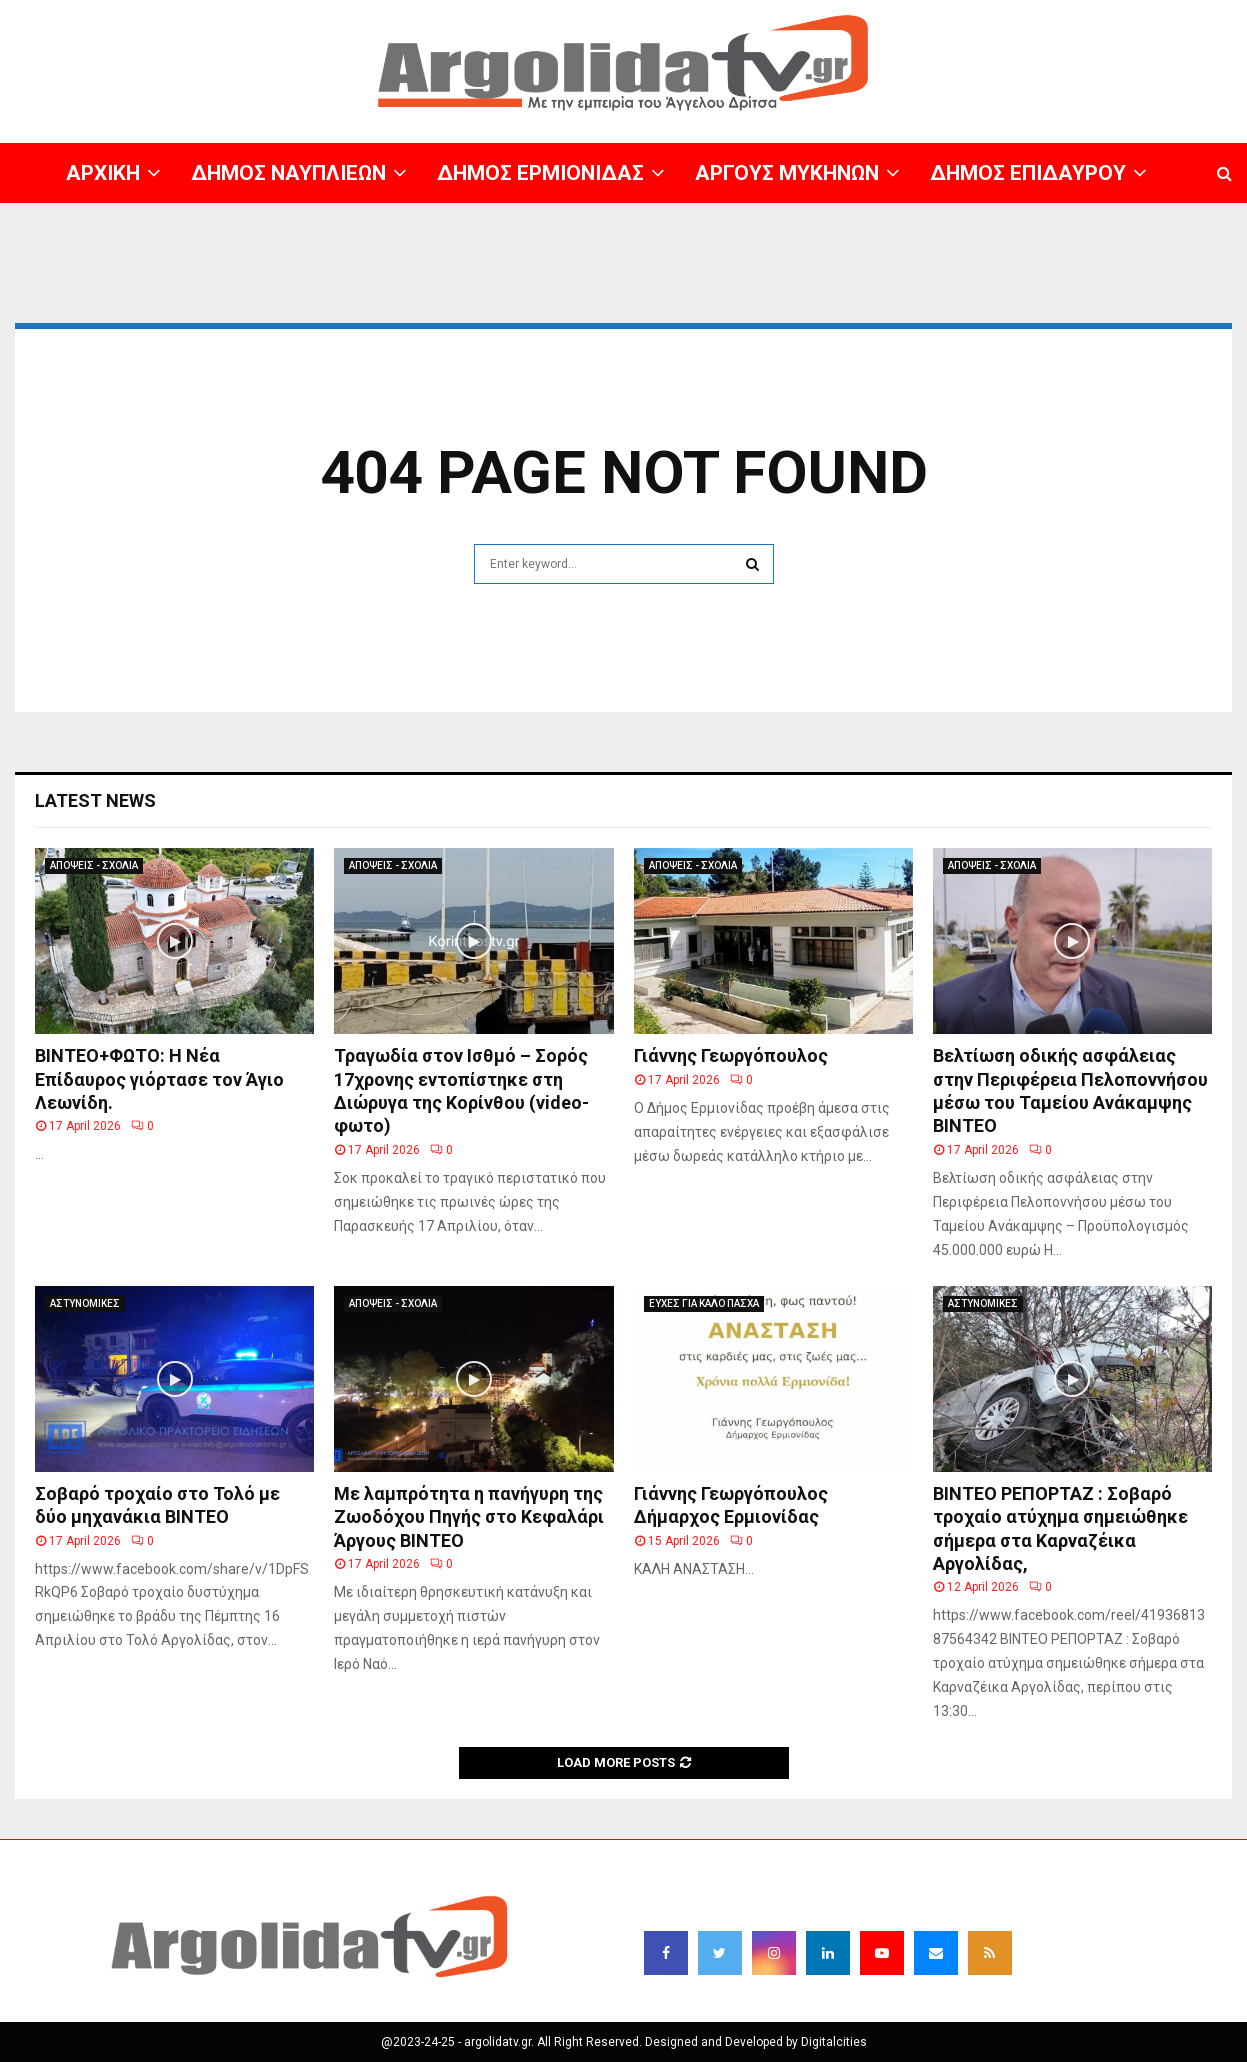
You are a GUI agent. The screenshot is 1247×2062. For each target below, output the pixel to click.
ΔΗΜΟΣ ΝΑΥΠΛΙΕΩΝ (288, 173)
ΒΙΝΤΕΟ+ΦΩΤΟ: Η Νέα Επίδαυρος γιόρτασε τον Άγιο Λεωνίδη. (159, 1079)
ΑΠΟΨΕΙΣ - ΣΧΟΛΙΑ (94, 865)
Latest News (95, 800)
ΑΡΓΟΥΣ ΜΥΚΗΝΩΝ (787, 173)
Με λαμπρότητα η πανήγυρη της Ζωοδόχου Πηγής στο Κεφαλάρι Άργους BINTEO (469, 1517)
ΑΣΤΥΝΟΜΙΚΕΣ (85, 1303)
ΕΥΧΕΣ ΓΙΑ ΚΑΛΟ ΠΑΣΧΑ (704, 1303)
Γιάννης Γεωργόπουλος (731, 1055)
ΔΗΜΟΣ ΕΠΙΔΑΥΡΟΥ (1028, 173)
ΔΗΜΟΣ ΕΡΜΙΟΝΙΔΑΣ (540, 173)
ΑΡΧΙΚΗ (103, 173)
